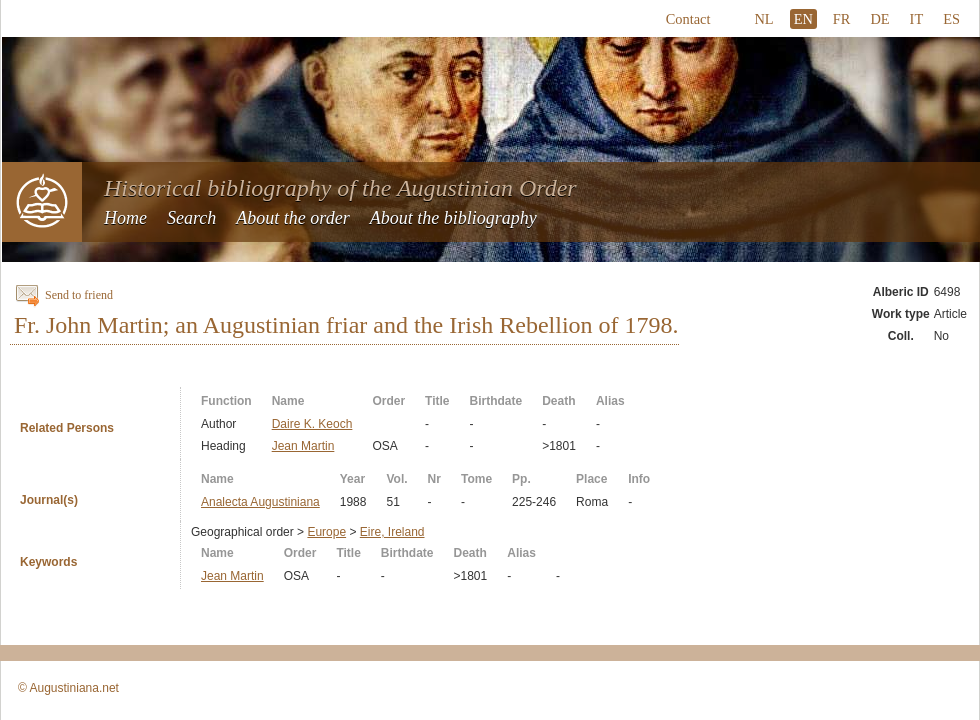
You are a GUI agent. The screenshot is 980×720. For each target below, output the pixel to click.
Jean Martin (303, 446)
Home (125, 218)
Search (191, 218)
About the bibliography (453, 218)
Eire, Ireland (392, 532)
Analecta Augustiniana (260, 502)
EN (803, 19)
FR (842, 19)
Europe (326, 532)
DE (879, 19)
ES (951, 19)
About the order (292, 218)
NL (763, 19)
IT (917, 19)
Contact (688, 19)
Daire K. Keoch (312, 424)
